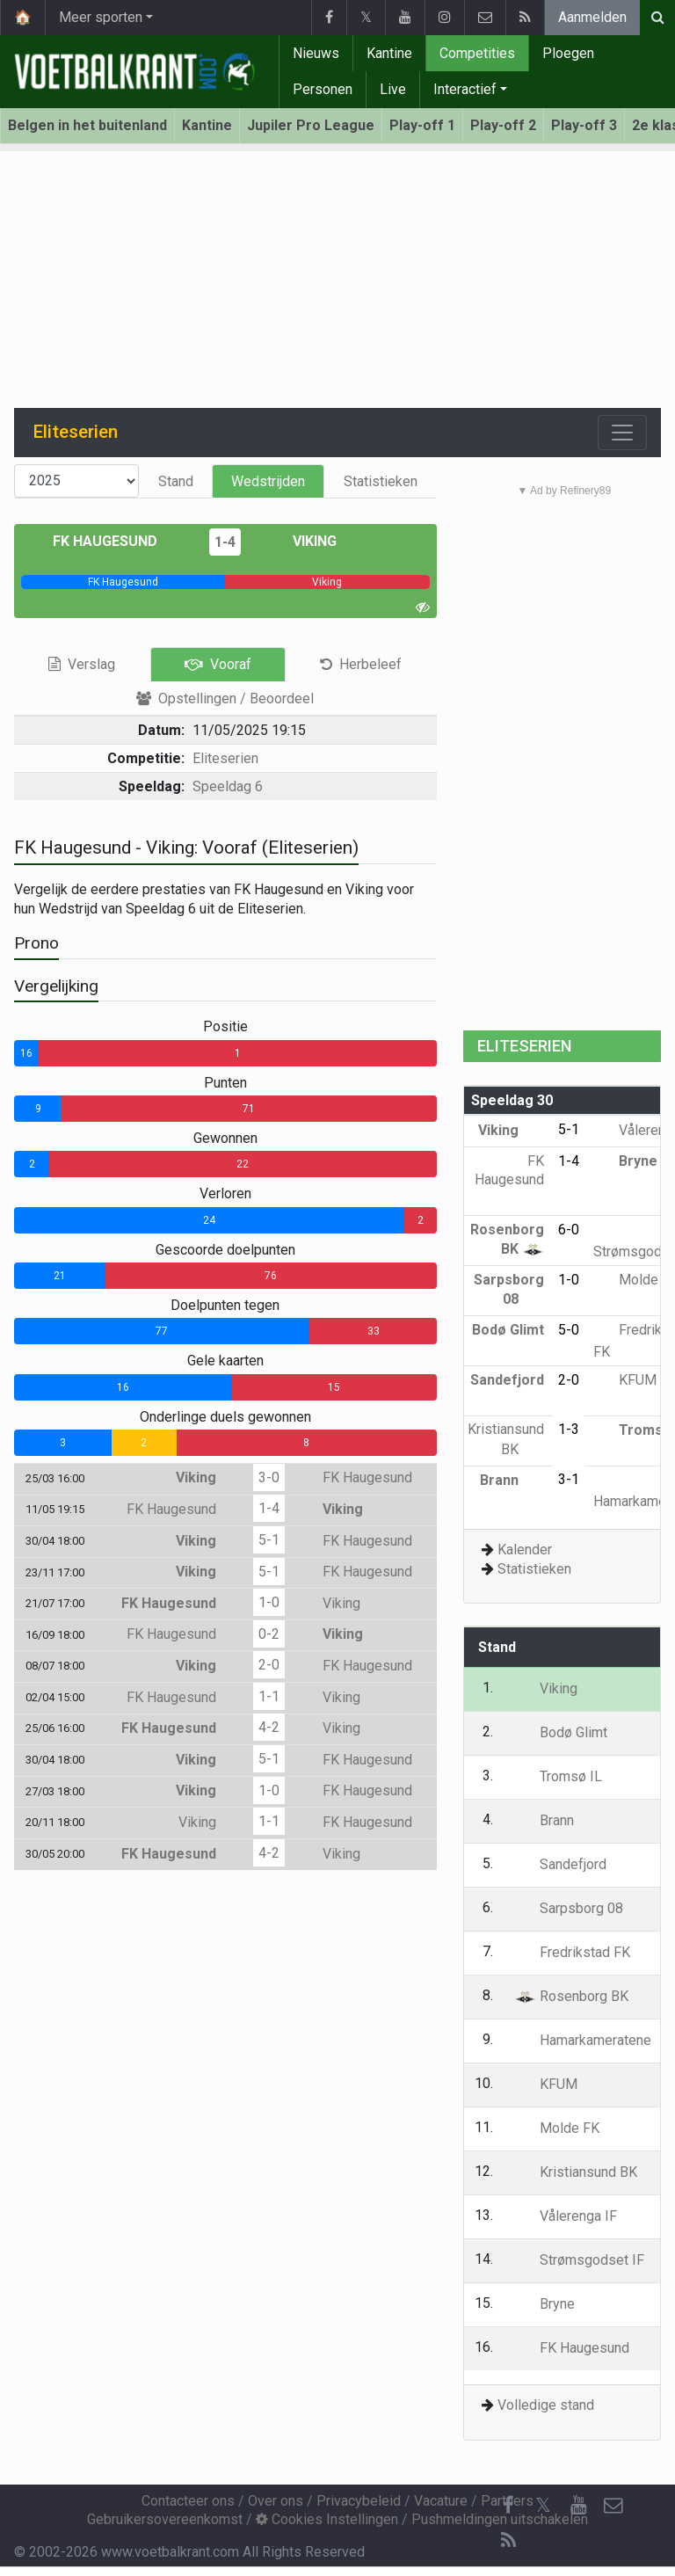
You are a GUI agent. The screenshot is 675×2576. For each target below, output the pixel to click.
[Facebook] (508, 2505)
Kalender (524, 1549)
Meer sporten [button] (100, 17)
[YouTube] (578, 2505)
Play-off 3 (584, 125)
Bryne (625, 1161)
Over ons (275, 2500)
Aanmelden (592, 17)
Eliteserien (225, 758)
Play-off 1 (422, 125)
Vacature (441, 2500)
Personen (322, 89)
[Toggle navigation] (622, 432)
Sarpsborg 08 (568, 1908)
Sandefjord (560, 1864)
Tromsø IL (558, 1776)
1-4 (225, 542)
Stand (175, 481)
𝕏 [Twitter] (543, 2505)
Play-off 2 (503, 125)
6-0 (568, 1229)
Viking (302, 541)
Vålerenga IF (565, 2216)
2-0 (268, 1664)
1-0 (268, 1602)
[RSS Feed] (508, 2540)
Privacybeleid (358, 2500)
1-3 (568, 1429)
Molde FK (556, 2128)
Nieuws (316, 53)
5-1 (268, 1540)
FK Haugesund (118, 541)
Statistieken (380, 481)
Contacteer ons (188, 2500)
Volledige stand (545, 2405)
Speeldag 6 (227, 786)
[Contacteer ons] (613, 2505)
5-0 (568, 1329)
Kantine (389, 53)
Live (393, 89)
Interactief (465, 89)
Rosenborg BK (571, 1996)
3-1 (568, 1479)
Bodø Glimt (560, 1732)
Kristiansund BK (575, 2172)
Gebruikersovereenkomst (165, 2519)
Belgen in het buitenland (87, 125)
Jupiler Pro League (310, 125)
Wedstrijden (268, 481)
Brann (512, 1480)
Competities (477, 53)
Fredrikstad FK (572, 1952)
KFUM (625, 1380)
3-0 (268, 1477)
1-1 (268, 1696)
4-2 (268, 1727)
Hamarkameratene (582, 2040)
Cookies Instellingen (327, 2519)
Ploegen (568, 53)
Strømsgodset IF (579, 2260)
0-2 (268, 1634)
